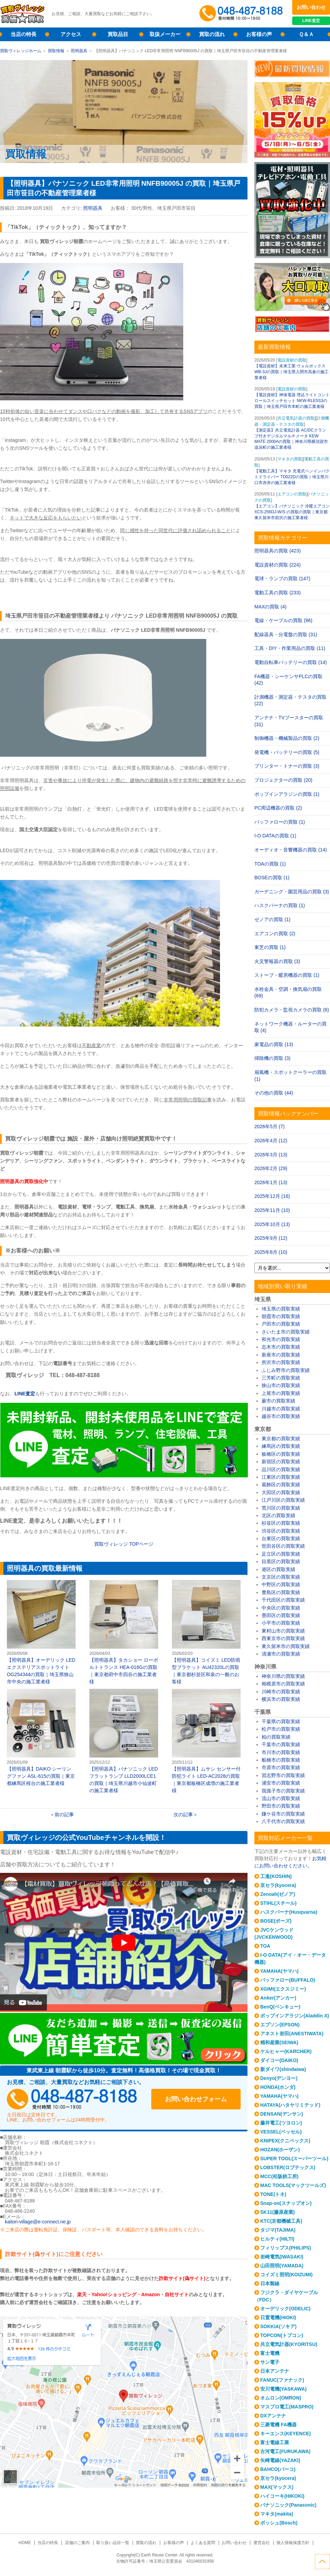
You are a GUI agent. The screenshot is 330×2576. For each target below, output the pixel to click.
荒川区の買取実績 (281, 1508)
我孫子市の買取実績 (283, 1791)
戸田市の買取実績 (281, 1324)
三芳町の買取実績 (281, 1378)
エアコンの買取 (291, 494)
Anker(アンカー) (278, 1998)
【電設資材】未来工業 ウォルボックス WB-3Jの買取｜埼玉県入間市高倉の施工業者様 (291, 372)
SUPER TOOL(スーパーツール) (294, 2158)
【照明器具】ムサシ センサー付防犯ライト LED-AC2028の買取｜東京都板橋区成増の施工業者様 (206, 1741)
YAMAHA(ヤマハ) (279, 1971)
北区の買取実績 (278, 1515)
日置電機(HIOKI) (278, 2317)
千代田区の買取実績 (283, 1600)
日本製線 (269, 2283)
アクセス (70, 34)
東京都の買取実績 (281, 1438)
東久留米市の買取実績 (286, 1646)
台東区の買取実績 (281, 1538)
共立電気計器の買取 (296, 418)
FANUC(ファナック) (282, 2380)
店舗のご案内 (77, 2542)
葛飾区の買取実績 (281, 1484)
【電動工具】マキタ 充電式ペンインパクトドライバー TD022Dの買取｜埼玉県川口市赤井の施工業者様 (292, 477)
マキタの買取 (289, 459)
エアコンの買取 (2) (274, 933)
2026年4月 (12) (270, 1140)
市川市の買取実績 (281, 1752)
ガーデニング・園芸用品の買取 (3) (291, 891)
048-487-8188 (72, 2099)
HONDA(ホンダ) (278, 2087)
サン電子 (269, 2362)
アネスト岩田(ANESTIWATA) (291, 2033)
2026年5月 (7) (269, 1126)
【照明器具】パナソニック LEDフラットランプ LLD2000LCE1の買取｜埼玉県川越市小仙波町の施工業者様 (123, 1741)
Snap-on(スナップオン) (285, 2203)
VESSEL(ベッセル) (281, 2131)
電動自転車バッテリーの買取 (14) (290, 662)
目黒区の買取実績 (281, 1561)
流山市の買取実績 (281, 1798)
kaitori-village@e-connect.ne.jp (38, 2221)
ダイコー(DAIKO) (279, 2060)
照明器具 (79, 50)
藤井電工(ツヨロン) (281, 2123)
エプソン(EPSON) (279, 2024)
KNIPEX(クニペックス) (285, 2140)
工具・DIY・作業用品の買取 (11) (289, 648)
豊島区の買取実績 (281, 1592)
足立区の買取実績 (281, 1554)
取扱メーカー (165, 34)
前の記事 (64, 1814)
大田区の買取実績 (281, 1492)
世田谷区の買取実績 (283, 1546)
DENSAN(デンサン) (281, 2114)
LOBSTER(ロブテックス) (287, 2167)
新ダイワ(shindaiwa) (283, 2069)
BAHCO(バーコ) (278, 2469)
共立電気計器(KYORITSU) (288, 2344)
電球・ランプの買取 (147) (282, 578)
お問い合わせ (311, 7)
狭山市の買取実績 (281, 1385)
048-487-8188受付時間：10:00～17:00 (242, 13)
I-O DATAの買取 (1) (275, 835)
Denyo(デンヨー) (278, 2078)
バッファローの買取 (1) (279, 822)
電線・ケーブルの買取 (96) (283, 620)
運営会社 (261, 2542)
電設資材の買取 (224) (277, 565)
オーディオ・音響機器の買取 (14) (290, 849)
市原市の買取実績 (281, 1767)
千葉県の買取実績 (281, 1721)
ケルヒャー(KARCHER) (285, 2051)
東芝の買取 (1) (270, 947)
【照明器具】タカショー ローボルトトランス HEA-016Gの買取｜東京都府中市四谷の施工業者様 (123, 1632)
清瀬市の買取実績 (281, 1654)
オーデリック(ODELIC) (285, 2308)
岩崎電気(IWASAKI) (281, 2256)
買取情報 (56, 50)
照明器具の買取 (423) (277, 550)
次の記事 (183, 1814)
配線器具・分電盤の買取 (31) (285, 634)
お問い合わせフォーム (196, 2099)
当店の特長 (23, 34)
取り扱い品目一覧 (112, 2542)
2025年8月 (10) (270, 1252)
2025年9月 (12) (270, 1238)
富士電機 (269, 2353)
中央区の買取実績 (281, 1608)
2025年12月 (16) (272, 1196)
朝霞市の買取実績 (281, 1316)
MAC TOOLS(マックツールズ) (293, 2185)
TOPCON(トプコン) (281, 2335)
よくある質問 (202, 2542)
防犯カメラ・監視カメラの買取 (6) (291, 1009)
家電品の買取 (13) (273, 1044)
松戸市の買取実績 (281, 1729)
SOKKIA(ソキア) (278, 2326)
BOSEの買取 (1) (271, 877)
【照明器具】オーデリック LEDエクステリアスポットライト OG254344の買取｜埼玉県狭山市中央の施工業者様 (41, 1632)
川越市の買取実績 (281, 1408)
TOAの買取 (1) (270, 864)
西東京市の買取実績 (283, 1638)
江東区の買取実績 (281, 1477)
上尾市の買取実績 (281, 1393)
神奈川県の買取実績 (283, 1676)
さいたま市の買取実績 (286, 1332)
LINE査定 (311, 20)
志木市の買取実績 (281, 1347)
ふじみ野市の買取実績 (286, 1370)
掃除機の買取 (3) (272, 1058)
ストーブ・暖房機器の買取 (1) (286, 975)
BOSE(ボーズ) (276, 1921)
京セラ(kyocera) (278, 1885)
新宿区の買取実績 (281, 1461)
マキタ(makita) (276, 2514)
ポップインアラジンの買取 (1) (286, 794)
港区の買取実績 (278, 1569)
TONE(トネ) (273, 2194)
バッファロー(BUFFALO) (287, 1980)
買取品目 (118, 34)
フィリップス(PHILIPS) (285, 2248)
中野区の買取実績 (281, 1584)
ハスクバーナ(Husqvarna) (288, 1912)
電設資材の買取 (291, 360)
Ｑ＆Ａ (306, 34)
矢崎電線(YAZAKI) (280, 2460)
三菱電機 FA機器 (278, 2424)
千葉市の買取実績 (281, 1744)
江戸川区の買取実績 (283, 1500)
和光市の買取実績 (281, 1339)
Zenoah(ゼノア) (277, 1894)
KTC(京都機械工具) (281, 2221)
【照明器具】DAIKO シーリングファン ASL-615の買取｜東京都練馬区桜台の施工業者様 (41, 1737)
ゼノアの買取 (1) (272, 919)
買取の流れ (212, 34)
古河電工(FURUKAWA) (285, 2451)
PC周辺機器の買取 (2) (278, 808)
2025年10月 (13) (272, 1224)
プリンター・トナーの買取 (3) (286, 766)
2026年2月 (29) (270, 1168)
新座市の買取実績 (281, 1355)
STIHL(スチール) (278, 1903)
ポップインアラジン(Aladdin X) (294, 2015)
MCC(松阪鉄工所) (279, 2176)
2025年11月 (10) (272, 1210)
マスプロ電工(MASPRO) (287, 2406)
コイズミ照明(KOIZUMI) (286, 2274)
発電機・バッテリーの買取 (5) (286, 752)
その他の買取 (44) (273, 1093)
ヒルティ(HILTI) (277, 2239)
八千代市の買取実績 (283, 1821)
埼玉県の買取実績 (281, 1309)
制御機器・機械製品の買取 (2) (286, 738)
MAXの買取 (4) (270, 606)
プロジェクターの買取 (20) (283, 780)
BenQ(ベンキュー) (280, 2007)
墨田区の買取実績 (281, 1615)
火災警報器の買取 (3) (277, 961)
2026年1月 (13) (270, 1182)
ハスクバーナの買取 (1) (279, 905)
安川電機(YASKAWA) (283, 2389)
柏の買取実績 (276, 1737)
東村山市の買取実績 (283, 1631)
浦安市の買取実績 (281, 1783)
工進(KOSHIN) (276, 1876)
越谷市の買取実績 (281, 1416)
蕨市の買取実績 (278, 1401)
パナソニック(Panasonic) (288, 2505)
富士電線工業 (274, 2442)
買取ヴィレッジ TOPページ (123, 1544)
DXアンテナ (273, 2415)
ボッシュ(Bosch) (278, 2523)
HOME (25, 2542)
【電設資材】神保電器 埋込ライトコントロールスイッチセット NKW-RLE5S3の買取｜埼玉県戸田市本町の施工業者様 (292, 400)
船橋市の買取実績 (281, 1760)
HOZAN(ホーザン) (280, 2149)
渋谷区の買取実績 (281, 1531)
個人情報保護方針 (292, 2542)
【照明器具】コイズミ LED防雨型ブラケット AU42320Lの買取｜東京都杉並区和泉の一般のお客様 (206, 1632)
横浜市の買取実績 (281, 1699)
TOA (265, 1946)
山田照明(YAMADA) (281, 2265)
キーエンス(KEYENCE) (285, 2433)
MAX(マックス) (276, 2487)
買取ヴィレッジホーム (20, 50)
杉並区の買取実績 (281, 1523)
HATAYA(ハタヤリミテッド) (290, 2105)
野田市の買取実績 (281, 1806)
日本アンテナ (274, 2371)
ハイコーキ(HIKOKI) (282, 2496)
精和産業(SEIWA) (279, 2042)
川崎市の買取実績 (281, 1691)
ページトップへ (322, 2561)
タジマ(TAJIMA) (277, 2230)
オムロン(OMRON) (280, 2398)
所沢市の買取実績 (281, 1362)
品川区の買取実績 (281, 1469)
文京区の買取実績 (281, 1577)
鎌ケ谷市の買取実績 (283, 1814)
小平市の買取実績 (281, 1623)
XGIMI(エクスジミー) (283, 1989)
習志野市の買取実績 (283, 1775)
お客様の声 (259, 34)
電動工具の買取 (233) (277, 592)
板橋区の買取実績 (281, 1454)
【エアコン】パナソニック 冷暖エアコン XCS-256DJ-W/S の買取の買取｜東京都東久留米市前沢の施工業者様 (292, 512)
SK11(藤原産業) (277, 2212)
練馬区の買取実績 (281, 1446)
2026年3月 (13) (270, 1154)
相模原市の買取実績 (283, 1683)
